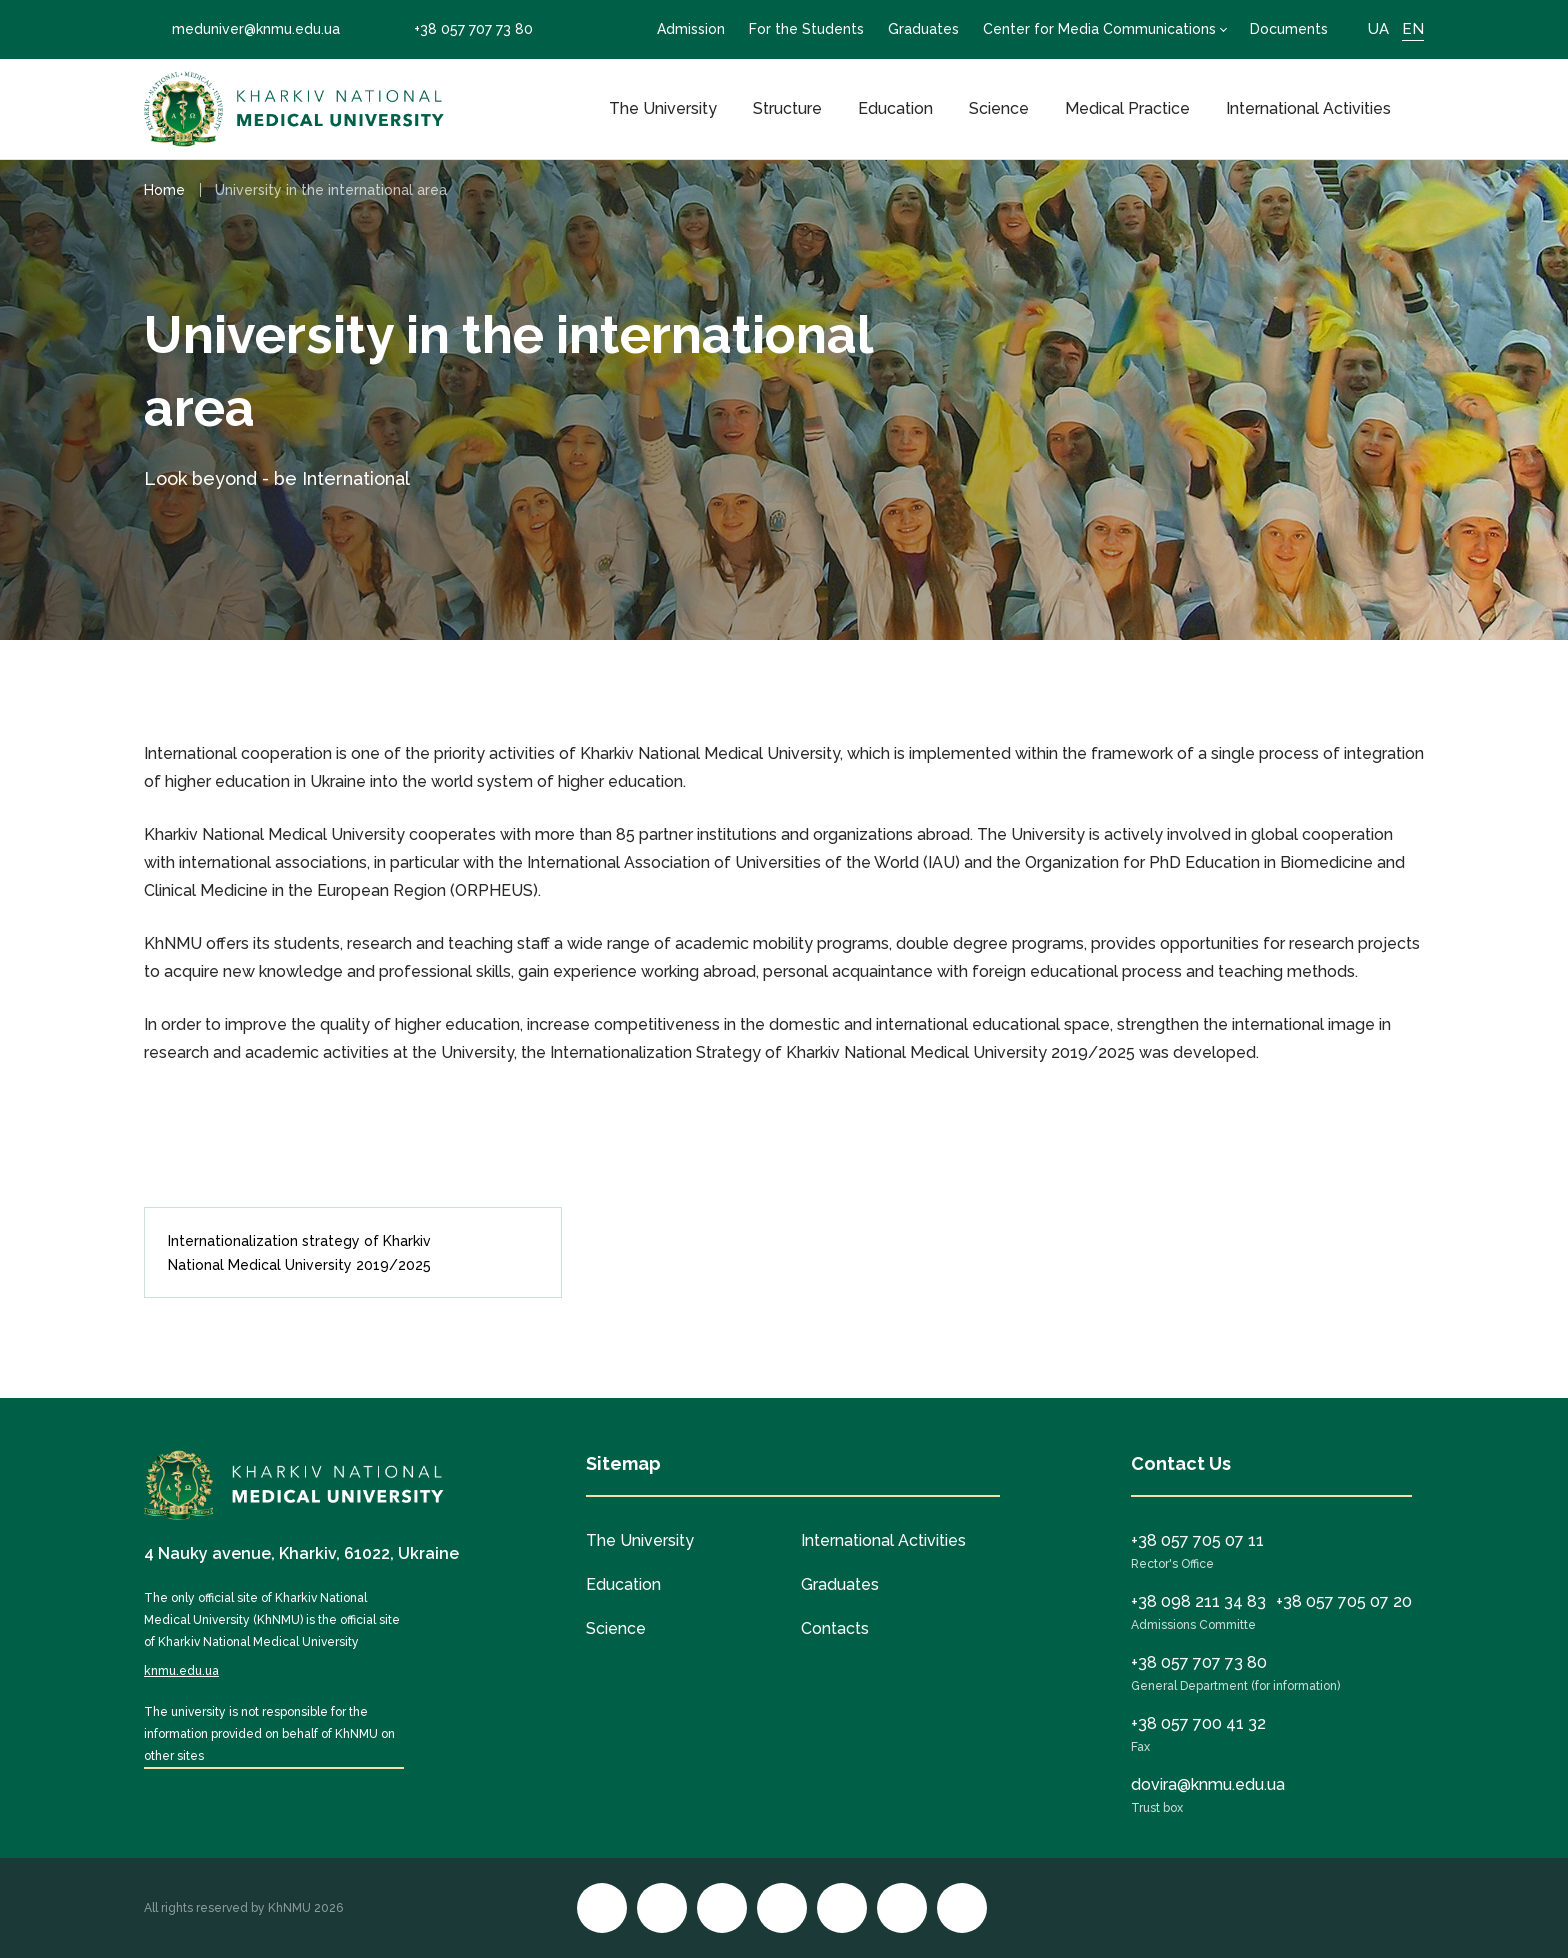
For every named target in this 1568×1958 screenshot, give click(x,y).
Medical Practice (1127, 108)
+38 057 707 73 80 (459, 29)
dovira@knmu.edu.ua (1208, 1784)
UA (1378, 29)
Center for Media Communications (1099, 29)
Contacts (835, 1628)
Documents (1289, 29)
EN (1413, 29)
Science (999, 108)
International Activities (1308, 108)
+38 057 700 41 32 (1198, 1723)
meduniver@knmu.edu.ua (242, 29)
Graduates (923, 29)
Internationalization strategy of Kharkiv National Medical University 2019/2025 (345, 1253)
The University (663, 108)
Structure (787, 108)
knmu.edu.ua (181, 1671)
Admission (691, 29)
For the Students (806, 29)
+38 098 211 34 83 (1198, 1601)
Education (895, 108)
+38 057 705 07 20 (1344, 1601)
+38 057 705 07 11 (1197, 1540)
